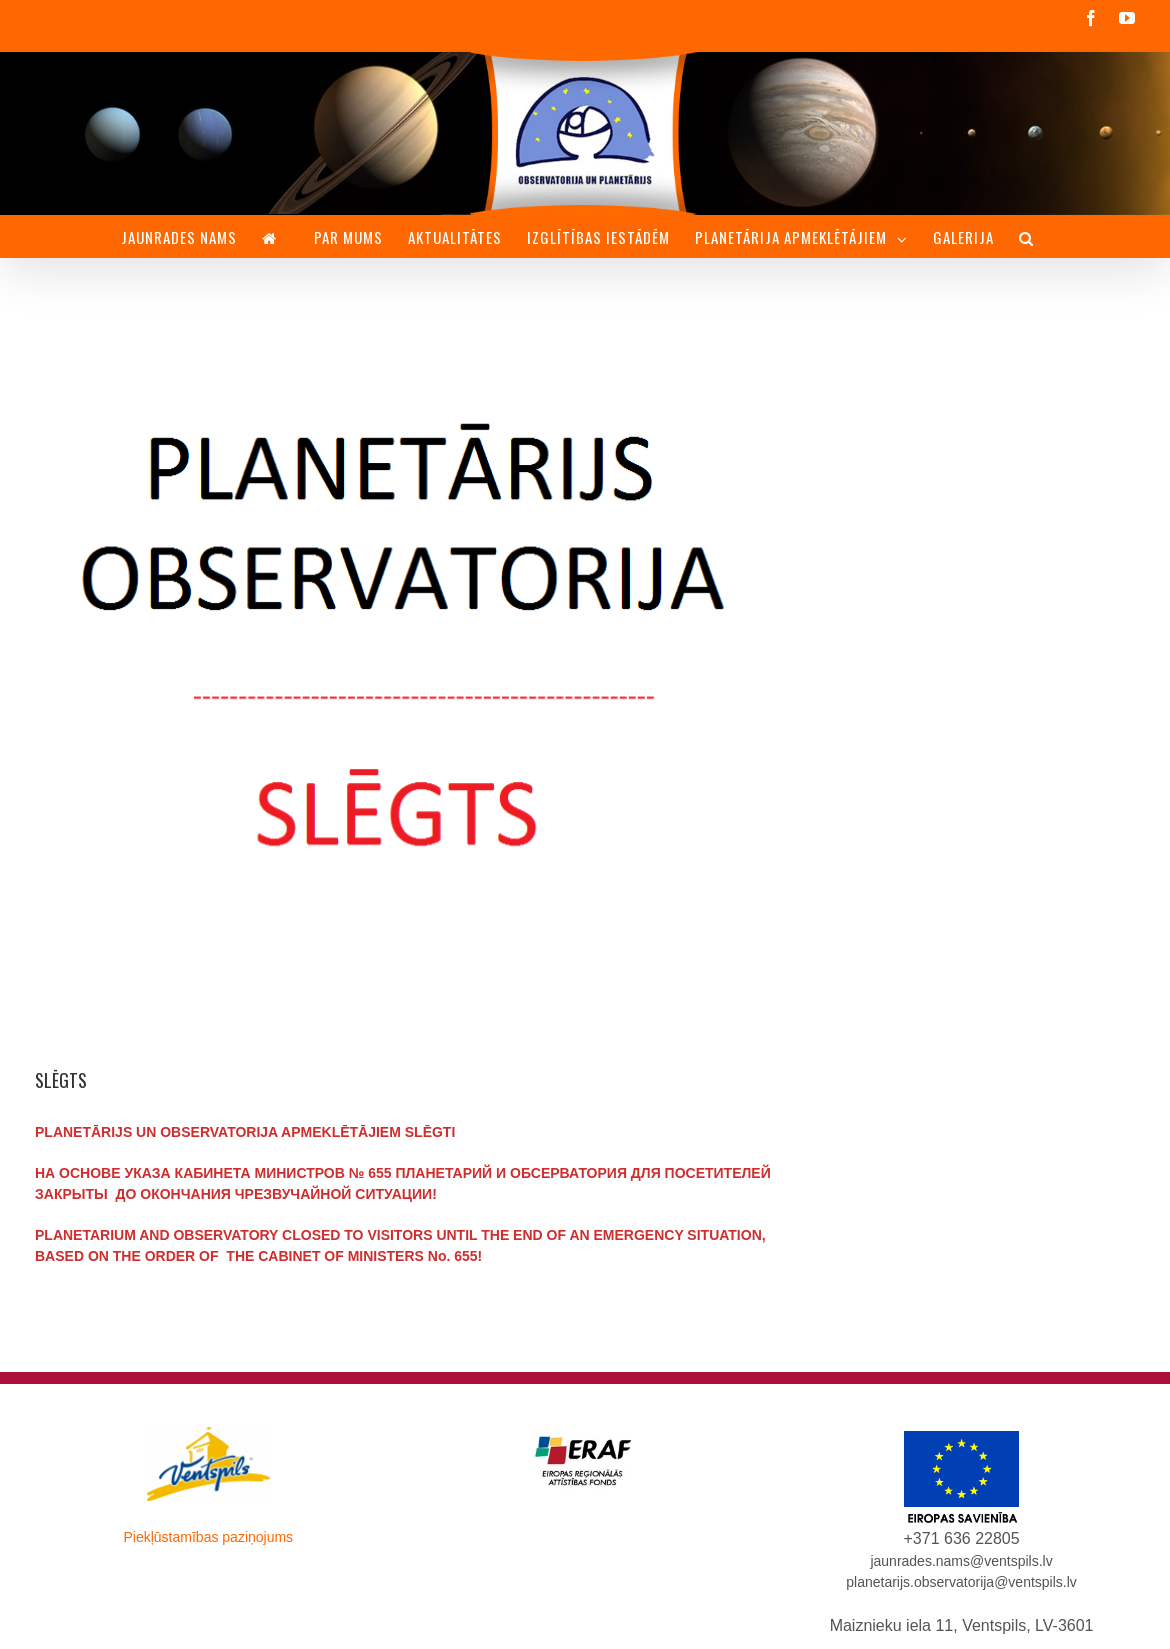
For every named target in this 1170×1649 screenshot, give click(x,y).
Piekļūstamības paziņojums (208, 1537)
